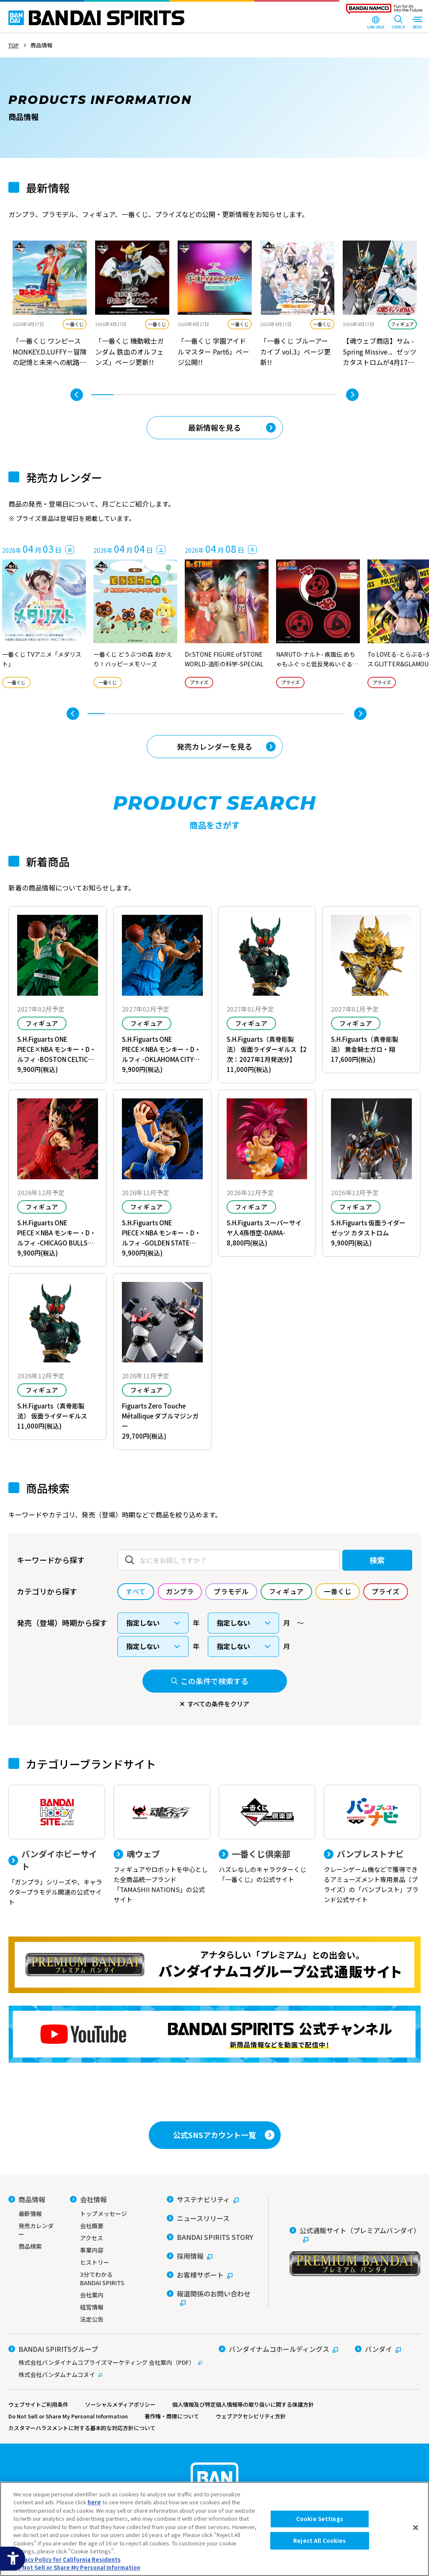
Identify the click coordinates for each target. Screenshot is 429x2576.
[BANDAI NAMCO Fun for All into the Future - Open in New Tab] (384, 11)
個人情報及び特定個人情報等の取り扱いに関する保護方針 (243, 2404)
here (94, 2502)
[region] (214, 2529)
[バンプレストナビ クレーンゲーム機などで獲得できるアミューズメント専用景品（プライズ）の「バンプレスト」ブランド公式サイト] (372, 1845)
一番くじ (74, 324)
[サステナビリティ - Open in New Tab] (203, 2199)
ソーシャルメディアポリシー (120, 2404)
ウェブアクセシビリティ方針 (251, 2416)
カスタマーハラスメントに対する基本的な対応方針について (81, 2428)
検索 (377, 1559)
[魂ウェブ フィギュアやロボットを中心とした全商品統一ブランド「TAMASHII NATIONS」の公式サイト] (162, 1845)
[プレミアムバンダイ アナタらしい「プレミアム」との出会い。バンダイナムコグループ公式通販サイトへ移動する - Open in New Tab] (214, 1965)
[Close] (415, 2528)
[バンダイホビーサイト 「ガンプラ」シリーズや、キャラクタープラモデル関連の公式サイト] (56, 1846)
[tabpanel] (49, 305)
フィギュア (402, 324)
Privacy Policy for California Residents (67, 2559)
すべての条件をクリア (218, 1703)
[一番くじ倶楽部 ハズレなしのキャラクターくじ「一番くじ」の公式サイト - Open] (267, 1835)
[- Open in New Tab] (50, 305)
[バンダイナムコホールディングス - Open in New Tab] (278, 2349)
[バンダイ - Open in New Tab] (378, 2349)
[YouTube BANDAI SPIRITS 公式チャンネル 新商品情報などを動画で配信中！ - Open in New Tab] (214, 2034)
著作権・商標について (172, 2416)
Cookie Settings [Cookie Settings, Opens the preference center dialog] (319, 2519)
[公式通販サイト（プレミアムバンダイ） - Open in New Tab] (355, 2251)
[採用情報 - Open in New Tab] (189, 2256)
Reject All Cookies (319, 2541)
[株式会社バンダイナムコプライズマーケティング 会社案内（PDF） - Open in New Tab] (105, 2362)
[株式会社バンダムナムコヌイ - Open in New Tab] (105, 2374)
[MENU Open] (417, 23)
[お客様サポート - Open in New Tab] (200, 2275)
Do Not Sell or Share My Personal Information (68, 2416)
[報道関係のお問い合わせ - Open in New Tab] (211, 2297)
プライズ (199, 682)
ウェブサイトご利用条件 (38, 2404)
